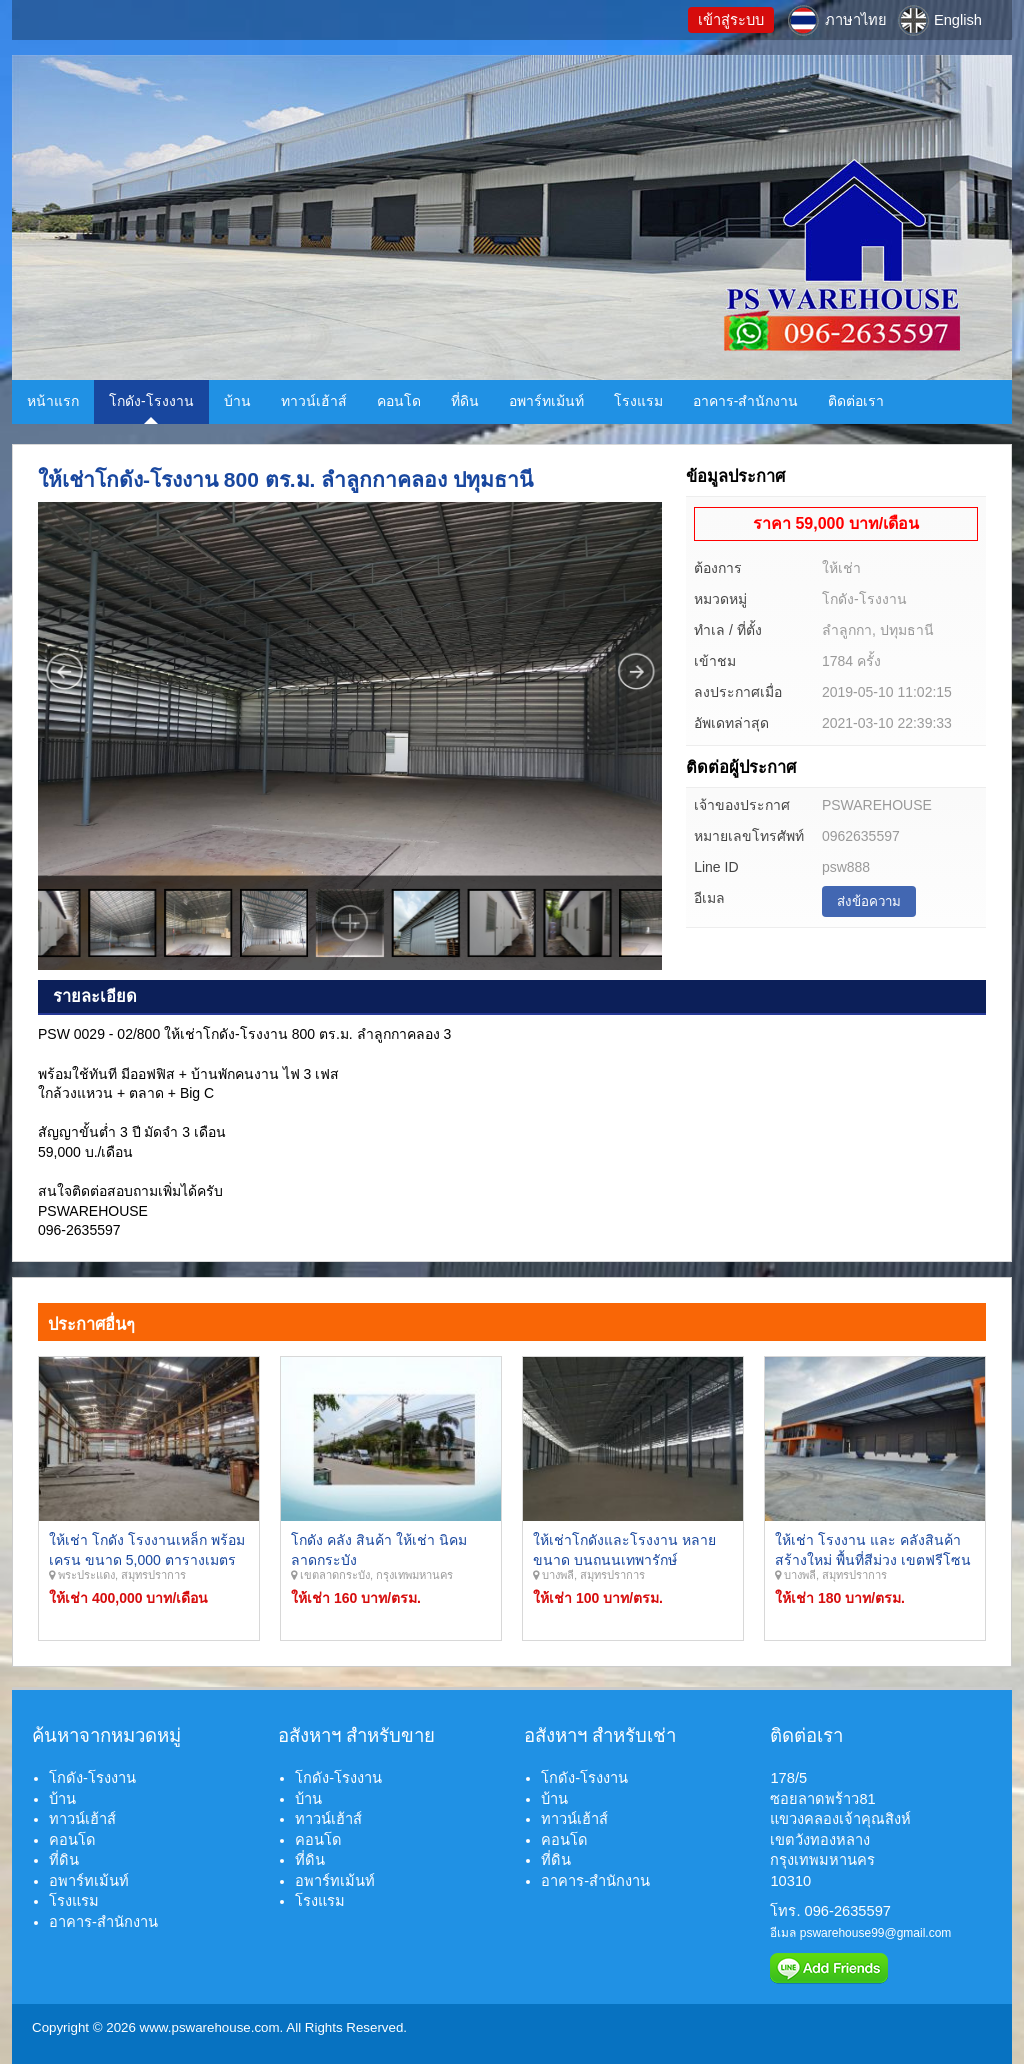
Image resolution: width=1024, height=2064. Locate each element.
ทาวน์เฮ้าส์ (314, 401)
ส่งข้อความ (869, 901)
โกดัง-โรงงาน (151, 401)
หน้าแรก (53, 401)
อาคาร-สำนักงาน (746, 401)
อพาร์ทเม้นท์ (546, 401)
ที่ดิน (465, 401)
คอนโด (399, 401)
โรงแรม (638, 401)
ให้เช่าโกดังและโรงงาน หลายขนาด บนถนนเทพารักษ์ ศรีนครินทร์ (624, 1559)
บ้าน (237, 401)
